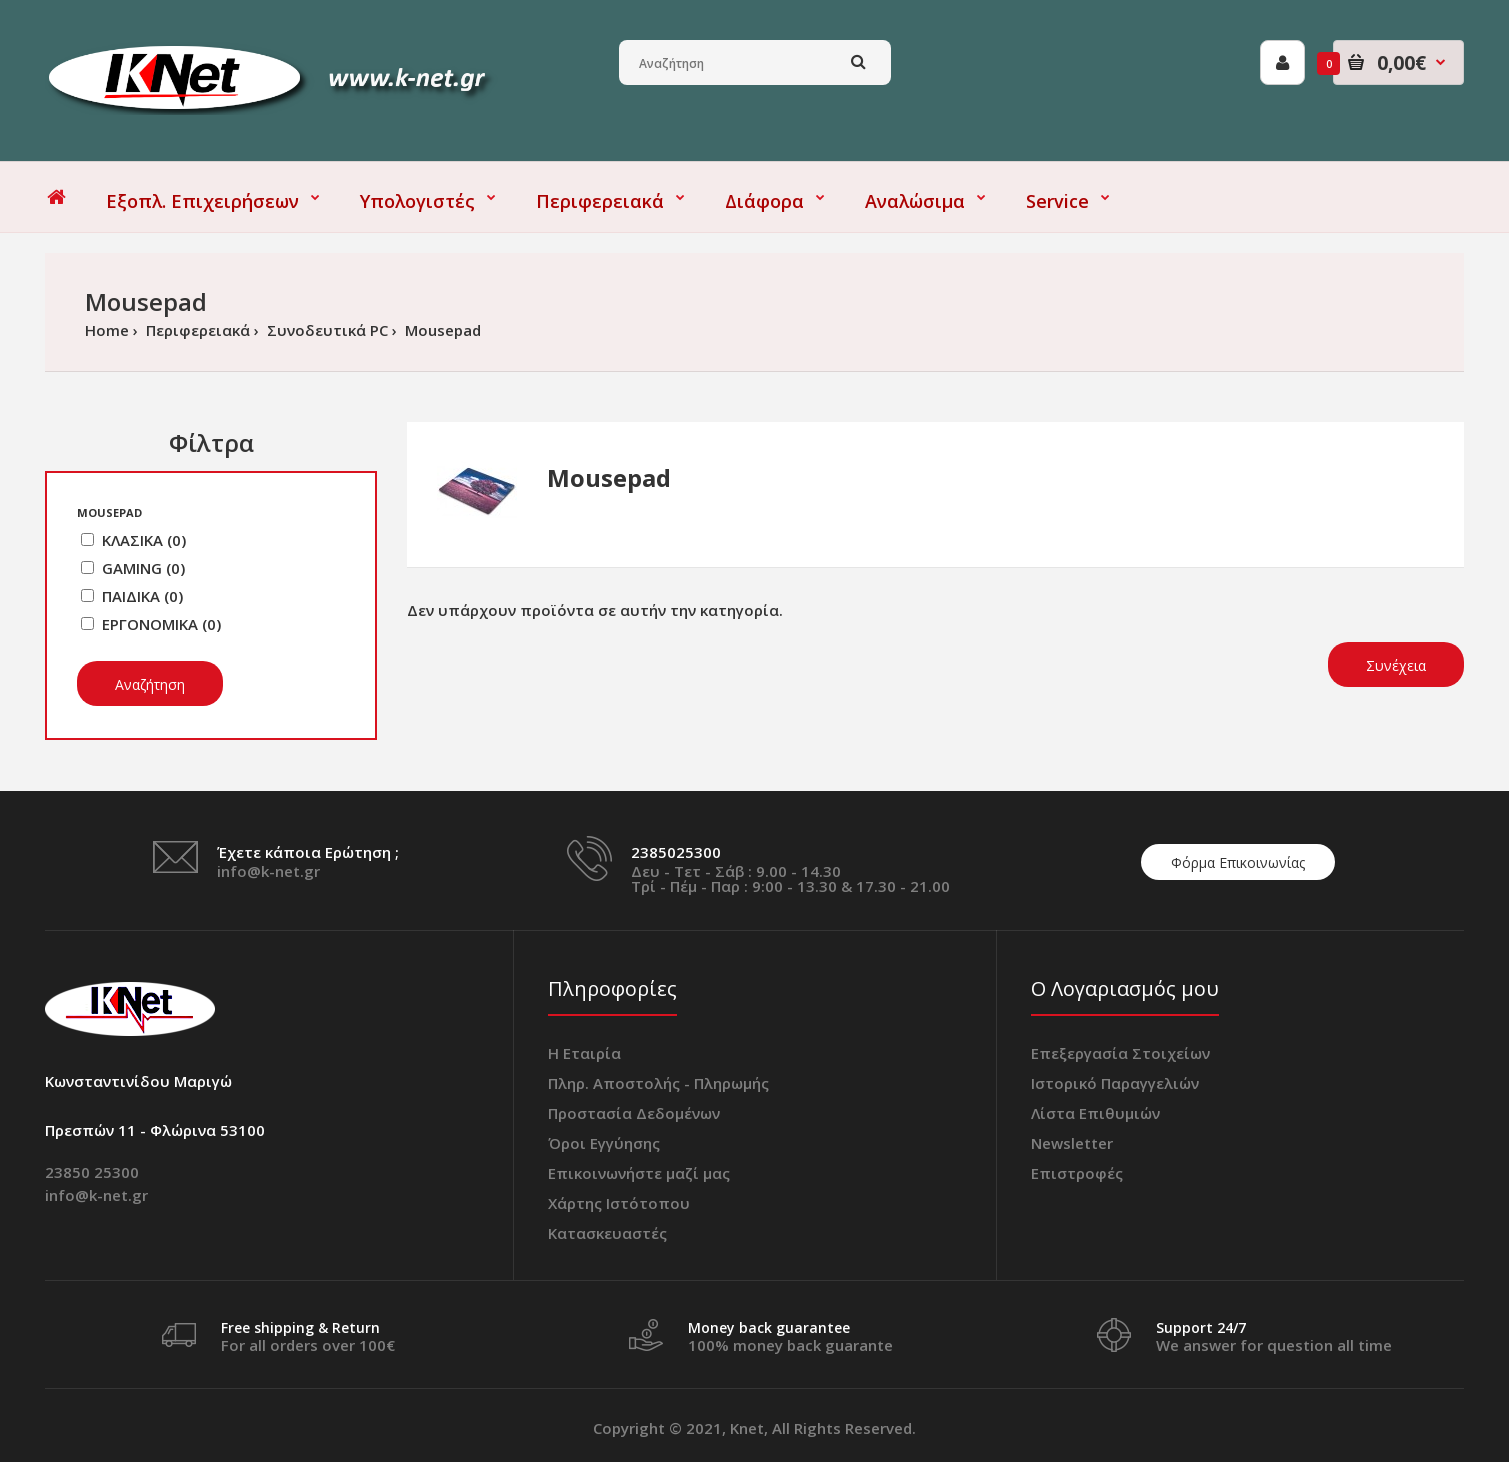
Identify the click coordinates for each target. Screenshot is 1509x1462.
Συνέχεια (1396, 665)
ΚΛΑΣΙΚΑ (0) (144, 540)
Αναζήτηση (150, 684)
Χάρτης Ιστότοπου (619, 1203)
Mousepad (441, 330)
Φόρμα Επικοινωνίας (1238, 862)
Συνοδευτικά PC (325, 330)
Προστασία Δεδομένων (634, 1113)
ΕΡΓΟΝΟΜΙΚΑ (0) (161, 624)
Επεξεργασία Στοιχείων (1120, 1053)
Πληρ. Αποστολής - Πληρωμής (658, 1083)
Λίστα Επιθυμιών (1095, 1113)
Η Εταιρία (584, 1053)
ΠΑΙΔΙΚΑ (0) (142, 596)
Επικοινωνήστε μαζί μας (639, 1173)
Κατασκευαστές (607, 1233)
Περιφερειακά (196, 330)
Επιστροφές (1077, 1173)
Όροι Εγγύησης (604, 1143)
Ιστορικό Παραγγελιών (1115, 1083)
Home (107, 330)
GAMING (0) (143, 568)
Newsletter (1072, 1143)
